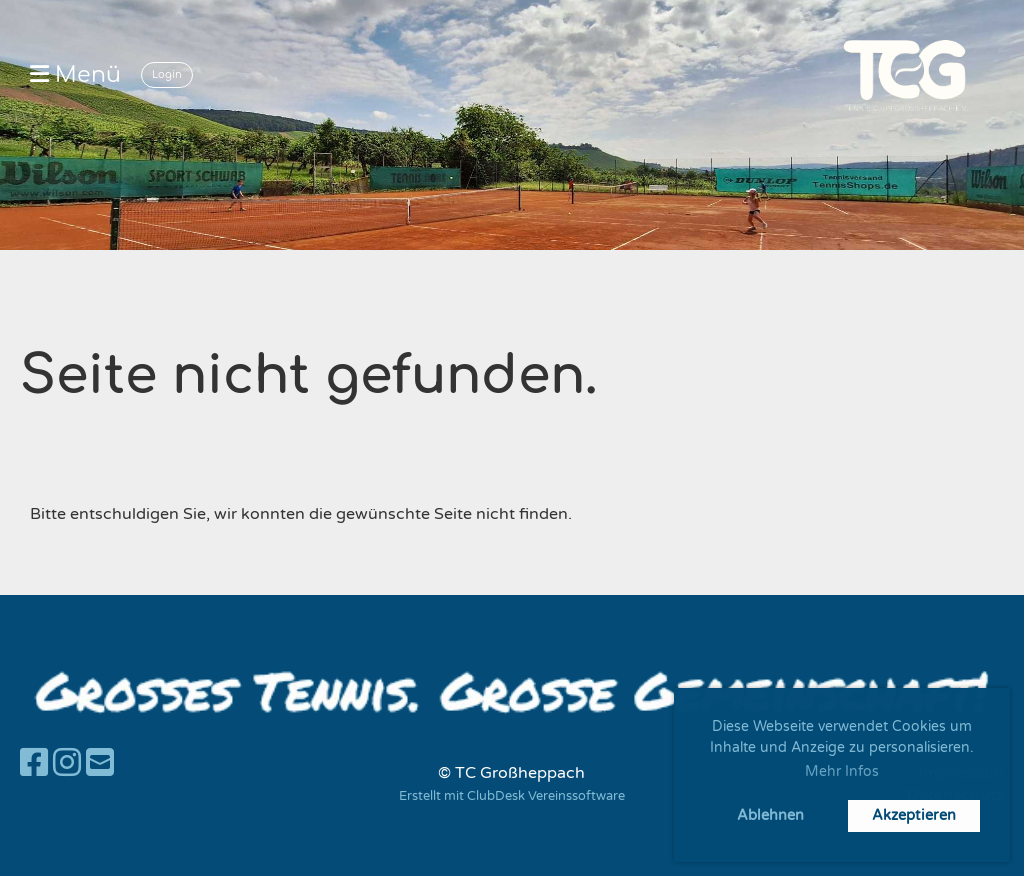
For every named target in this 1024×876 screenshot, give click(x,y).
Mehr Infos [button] (842, 771)
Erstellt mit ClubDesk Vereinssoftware (512, 796)
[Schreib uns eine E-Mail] (100, 764)
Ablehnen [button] (770, 815)
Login (167, 74)
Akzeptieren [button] (914, 815)
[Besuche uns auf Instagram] (67, 764)
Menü (75, 75)
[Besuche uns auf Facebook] (34, 764)
